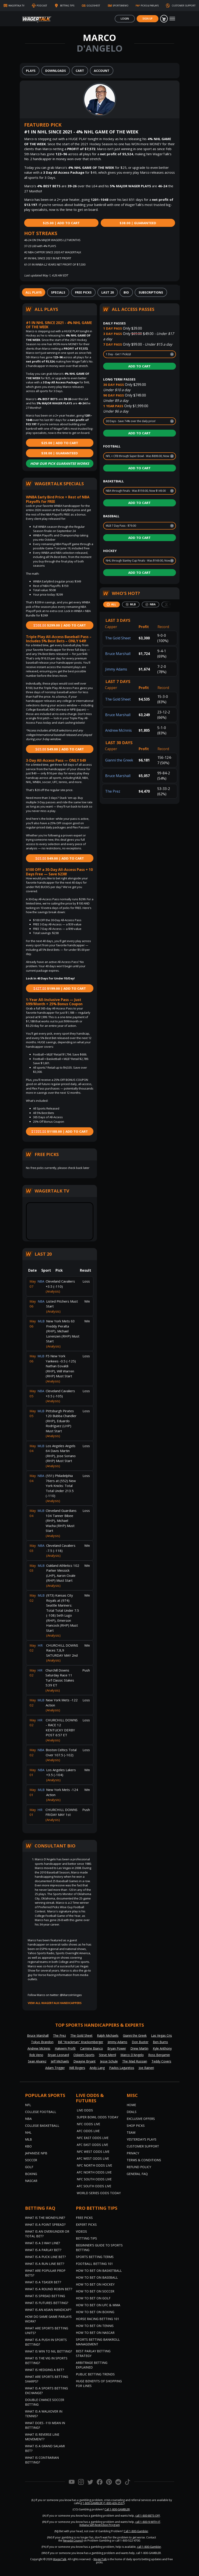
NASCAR (31, 2181)
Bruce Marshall (117, 653)
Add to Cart (139, 366)
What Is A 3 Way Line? (42, 2243)
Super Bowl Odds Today (97, 2117)
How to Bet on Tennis (95, 2326)
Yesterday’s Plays (141, 2139)
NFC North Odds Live (94, 2165)
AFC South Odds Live (94, 2186)
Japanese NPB (36, 2153)
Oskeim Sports (84, 2055)
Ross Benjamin (159, 2055)
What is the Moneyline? (45, 2217)
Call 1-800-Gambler (136, 2531)
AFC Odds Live (88, 2131)
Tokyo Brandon (42, 2042)
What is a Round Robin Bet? (48, 2289)
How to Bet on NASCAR (95, 2332)
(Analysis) (53, 1291)
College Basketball (42, 2125)
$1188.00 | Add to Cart (59, 1131)
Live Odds (85, 2110)
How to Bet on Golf (93, 2298)
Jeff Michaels (60, 2061)
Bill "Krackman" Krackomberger (80, 2042)
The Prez (112, 791)
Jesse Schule (109, 2061)
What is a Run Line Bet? (44, 2264)
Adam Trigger (55, 2068)
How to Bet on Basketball (99, 2270)
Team (131, 2132)
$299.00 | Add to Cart (59, 625)
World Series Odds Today (99, 2193)
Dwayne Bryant (84, 2061)
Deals (131, 2112)
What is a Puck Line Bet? (45, 2257)
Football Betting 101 (94, 2264)
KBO (28, 2146)
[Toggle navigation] (172, 18)
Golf (29, 2167)
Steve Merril (107, 2055)
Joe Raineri (146, 2068)
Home (131, 2105)
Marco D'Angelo (132, 2055)
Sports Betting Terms (95, 2257)
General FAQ (137, 2174)
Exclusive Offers (141, 2119)
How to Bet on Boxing (95, 2312)
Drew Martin (139, 2048)
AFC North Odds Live (94, 2172)
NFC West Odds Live (93, 2151)
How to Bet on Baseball (97, 2277)
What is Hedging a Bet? (44, 2370)
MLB (28, 2139)
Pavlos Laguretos (121, 2068)
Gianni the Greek (119, 760)
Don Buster (140, 2042)
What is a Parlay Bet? (43, 2250)
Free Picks (84, 2217)
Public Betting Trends (95, 2374)
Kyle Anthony (162, 2048)
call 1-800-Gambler (149, 2547)
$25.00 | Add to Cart (61, 223)
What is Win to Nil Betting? (48, 2351)
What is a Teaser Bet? (43, 2282)
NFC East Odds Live (92, 2138)
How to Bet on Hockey (95, 2284)
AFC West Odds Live (93, 2158)
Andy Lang (97, 2068)
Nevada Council (73, 2540)
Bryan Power (116, 2048)
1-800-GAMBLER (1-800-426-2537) (103, 2503)
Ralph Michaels (107, 2035)
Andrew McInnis (118, 730)
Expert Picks (86, 2224)
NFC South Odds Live (94, 2179)
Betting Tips (86, 2238)
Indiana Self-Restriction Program (99, 2525)
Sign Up (147, 18)
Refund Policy (139, 2167)
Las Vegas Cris (161, 2035)
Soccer (31, 2160)
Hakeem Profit (65, 2048)
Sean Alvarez (37, 2061)
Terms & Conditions (144, 2160)
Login (125, 18)
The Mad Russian (134, 2061)
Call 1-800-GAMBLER (117, 2509)
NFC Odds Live (88, 2124)
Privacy (133, 2153)
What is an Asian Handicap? (48, 2310)
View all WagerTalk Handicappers (55, 2003)
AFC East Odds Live (92, 2145)
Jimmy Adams (116, 669)
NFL (28, 2105)
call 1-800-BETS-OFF (147, 2516)
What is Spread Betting (45, 2296)
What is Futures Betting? (46, 2303)
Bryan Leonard (58, 2055)
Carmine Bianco (91, 2048)
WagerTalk (59, 2559)
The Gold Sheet (118, 638)
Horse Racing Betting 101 (97, 2319)
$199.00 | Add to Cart (59, 988)
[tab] (33, 292)
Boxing (31, 2174)
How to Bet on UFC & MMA (98, 2305)
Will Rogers (77, 2068)
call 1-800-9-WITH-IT (147, 2522)
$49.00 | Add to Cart (59, 749)
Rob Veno (36, 2055)
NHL (28, 2132)
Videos (81, 2231)
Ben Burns (160, 2042)
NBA (28, 2119)
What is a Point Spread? (45, 2224)
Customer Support (143, 2146)
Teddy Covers (161, 2061)
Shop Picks (136, 2125)
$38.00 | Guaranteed (138, 223)
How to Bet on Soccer (95, 2291)
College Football (40, 2112)
